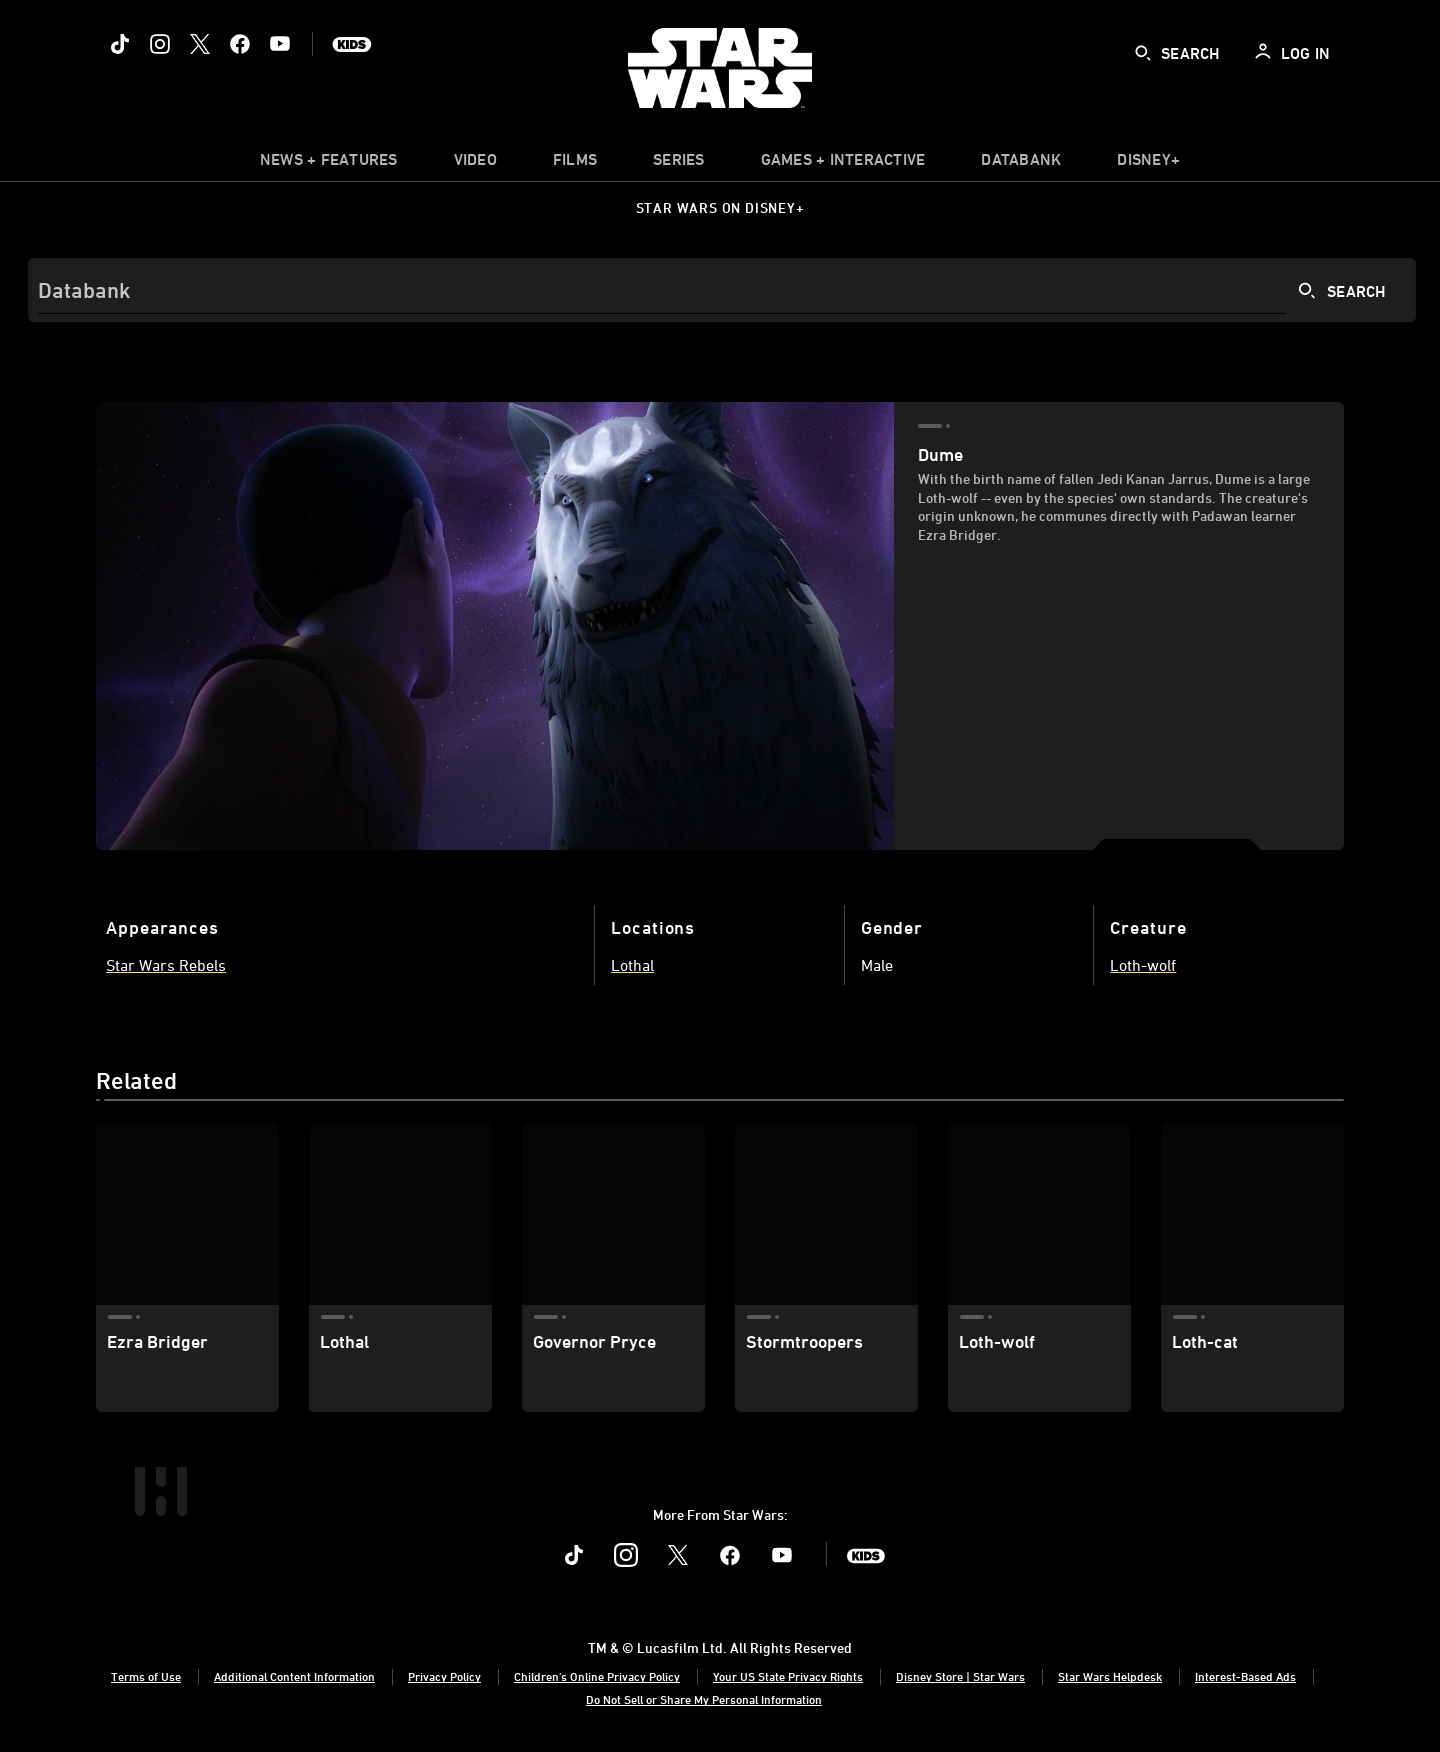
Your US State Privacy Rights (788, 1676)
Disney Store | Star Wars (960, 1676)
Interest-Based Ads (1245, 1676)
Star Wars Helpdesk (1110, 1676)
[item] (329, 164)
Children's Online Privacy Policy (597, 1676)
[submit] (1143, 53)
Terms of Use (146, 1676)
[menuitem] (475, 164)
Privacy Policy (444, 1676)
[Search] (722, 290)
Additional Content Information (294, 1676)
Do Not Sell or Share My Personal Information (704, 1699)
